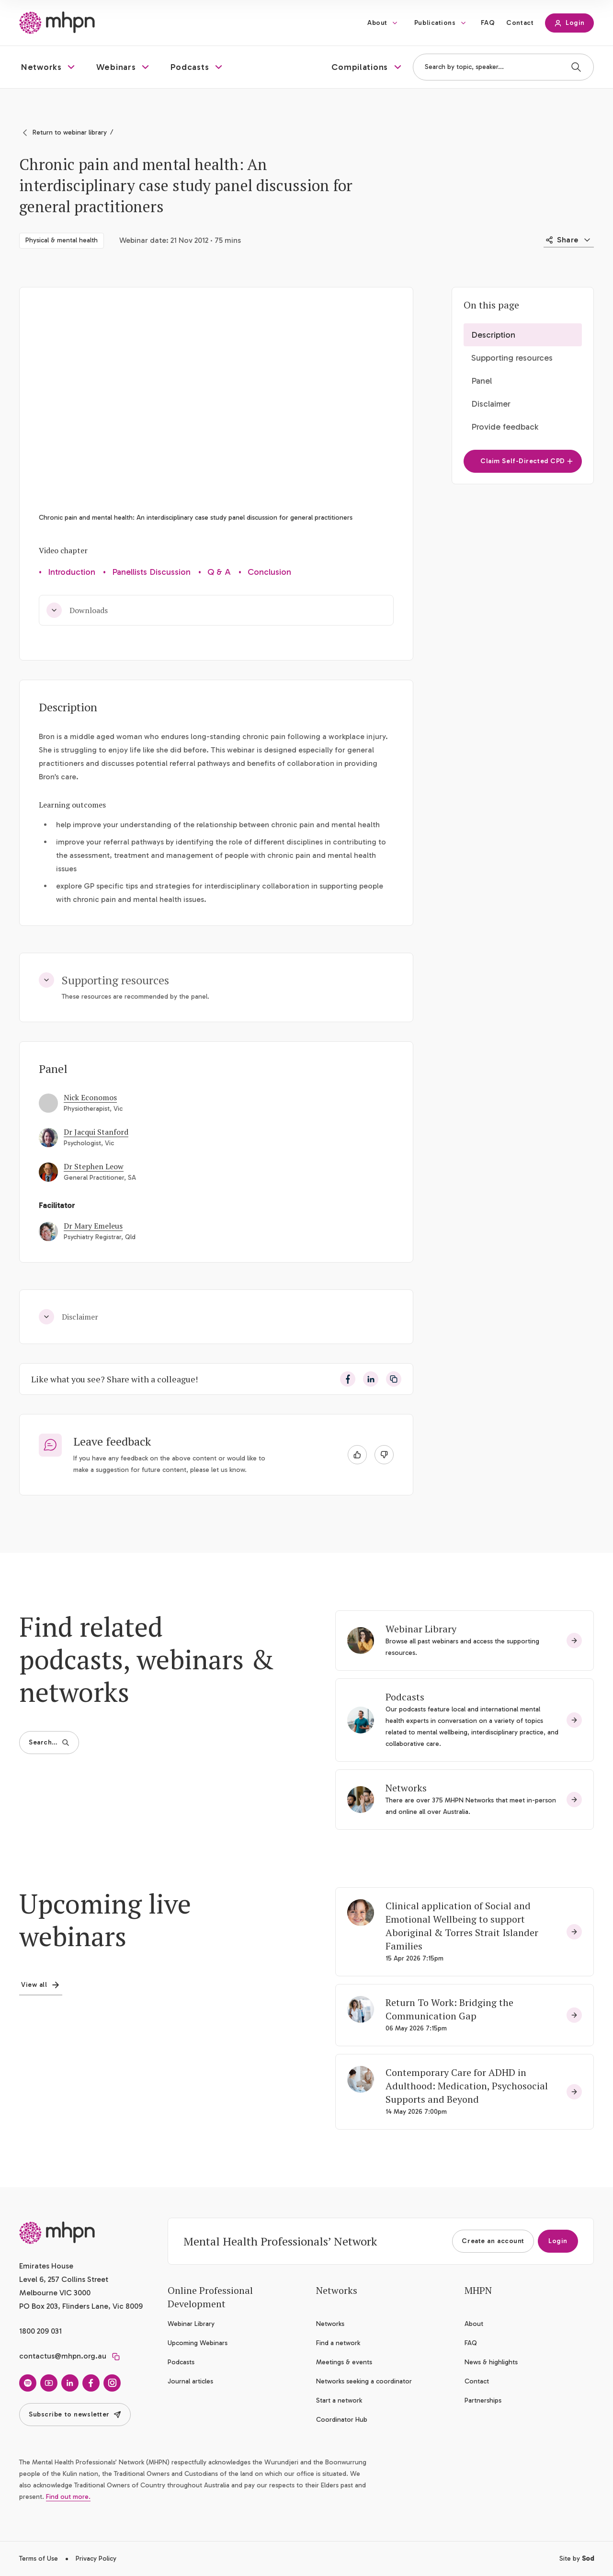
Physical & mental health (61, 240)
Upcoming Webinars (197, 2343)
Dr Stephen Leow (94, 1166)
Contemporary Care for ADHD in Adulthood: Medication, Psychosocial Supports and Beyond (467, 2086)
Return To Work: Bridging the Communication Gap (449, 2009)
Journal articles (190, 2381)
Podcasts (405, 1696)
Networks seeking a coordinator (364, 2381)
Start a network (339, 2400)
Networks (406, 1787)
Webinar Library (421, 1628)
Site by (576, 2558)
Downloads (77, 610)
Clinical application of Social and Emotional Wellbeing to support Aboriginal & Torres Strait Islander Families (462, 1925)
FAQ (488, 23)
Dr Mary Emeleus (93, 1225)
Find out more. (68, 2497)
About (377, 23)
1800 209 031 (40, 2331)
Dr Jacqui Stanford (96, 1132)
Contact (520, 23)
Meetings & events (344, 2362)
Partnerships (483, 2400)
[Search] (576, 67)
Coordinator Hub (341, 2420)
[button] (49, 67)
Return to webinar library (70, 132)
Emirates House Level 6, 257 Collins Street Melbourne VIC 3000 (63, 2279)
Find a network (338, 2343)
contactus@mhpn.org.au (62, 2355)
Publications (435, 23)
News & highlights (491, 2362)
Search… (49, 1742)
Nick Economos (90, 1097)
